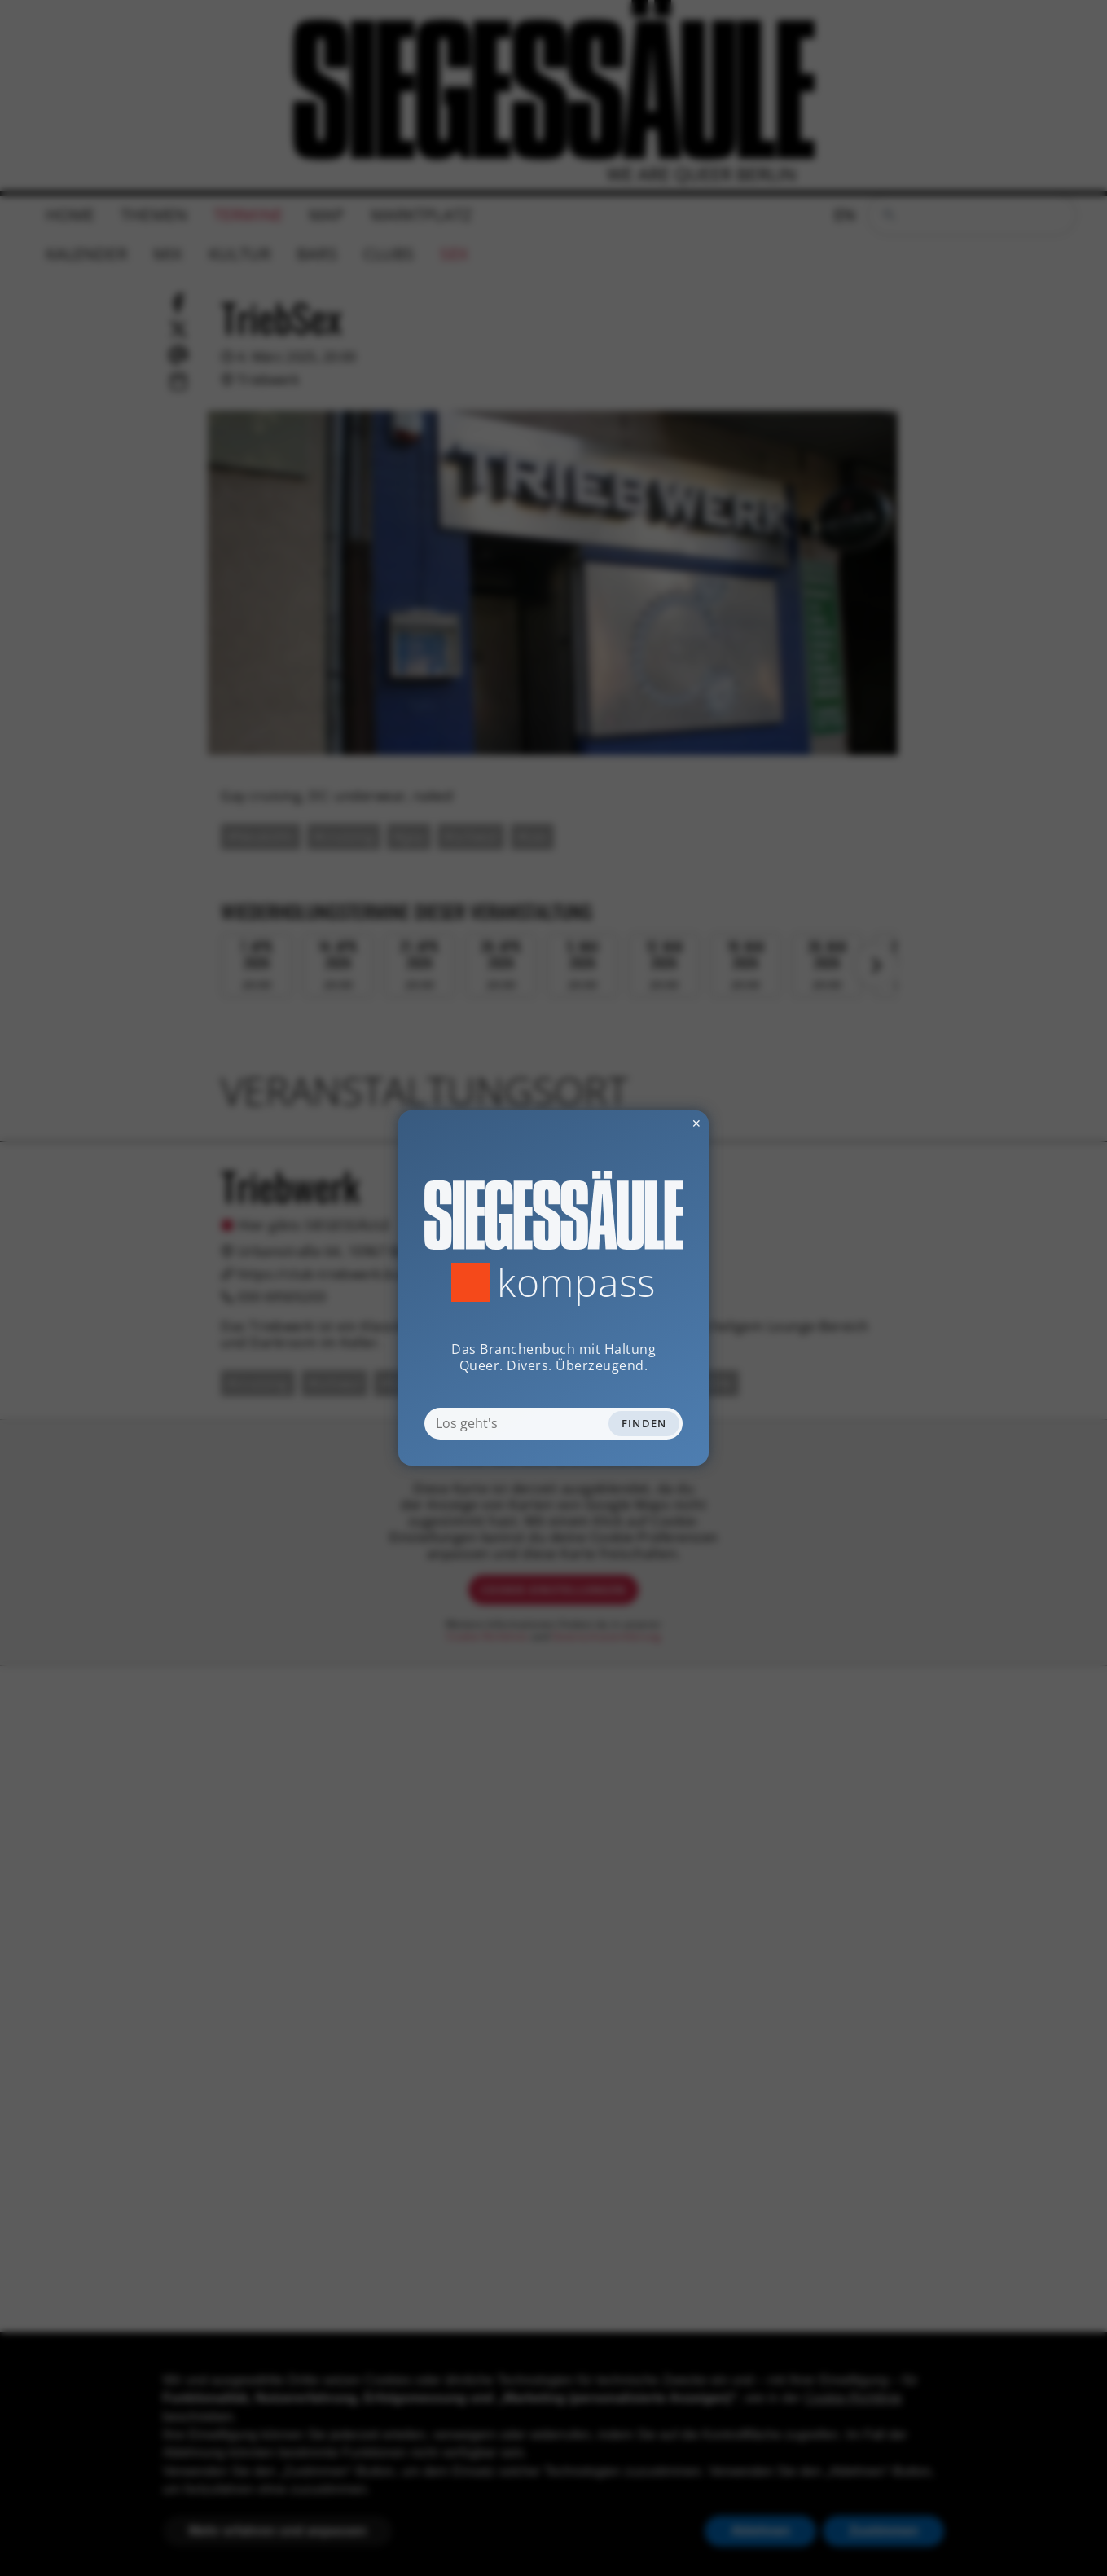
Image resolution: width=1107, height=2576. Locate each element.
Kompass (576, 1282)
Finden (644, 1423)
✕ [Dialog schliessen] (656, 1123)
